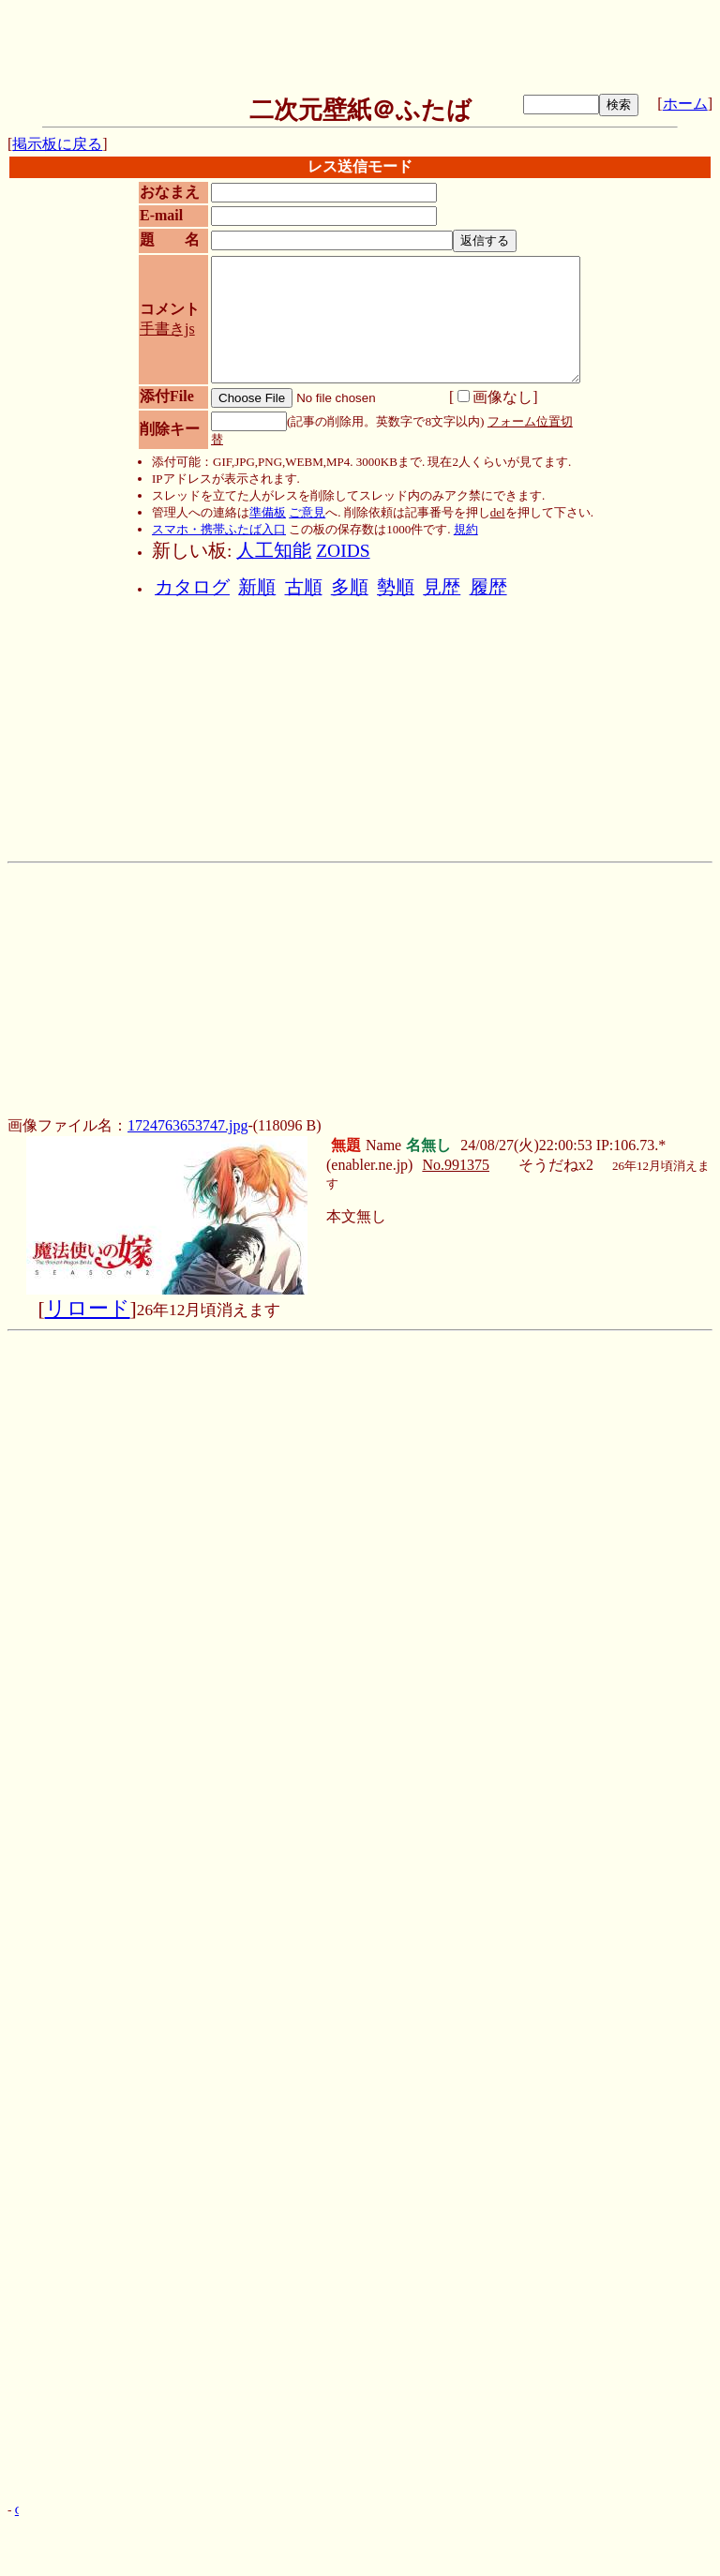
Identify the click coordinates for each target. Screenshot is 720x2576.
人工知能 (273, 551)
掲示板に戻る (57, 144)
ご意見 (307, 512)
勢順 (395, 587)
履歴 (488, 587)
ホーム (685, 104)
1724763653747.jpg (188, 1125)
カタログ (192, 587)
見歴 (441, 587)
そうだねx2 (555, 1165)
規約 (466, 529)
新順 (257, 587)
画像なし (495, 397)
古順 (303, 587)
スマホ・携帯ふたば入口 (219, 529)
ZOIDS (342, 551)
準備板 (267, 512)
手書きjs (167, 329)
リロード (87, 1308)
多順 (349, 587)
